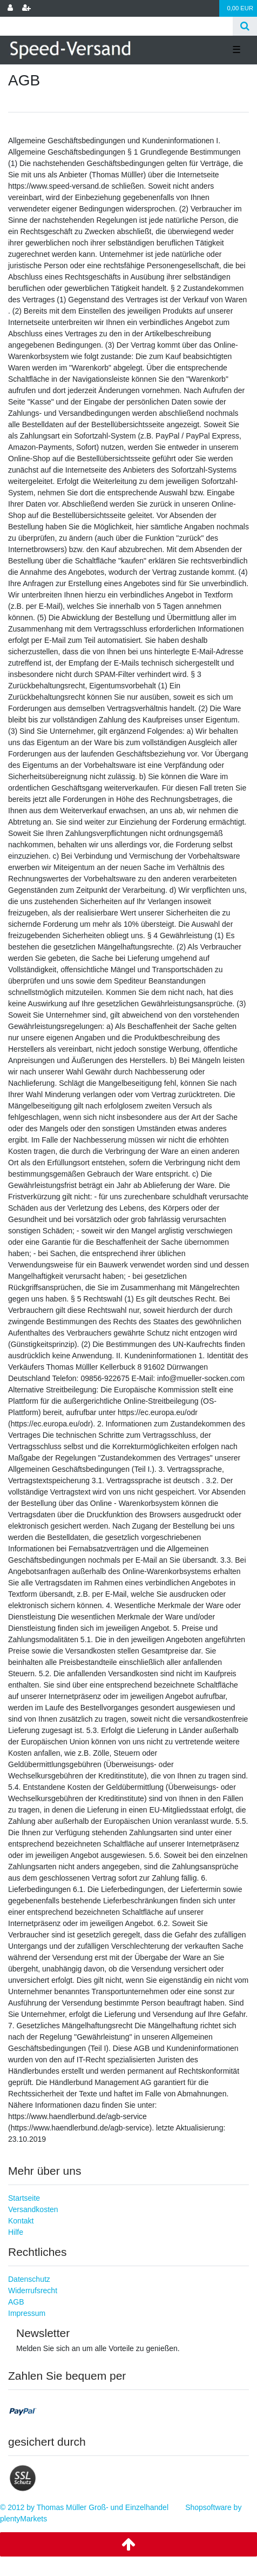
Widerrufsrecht (32, 2290)
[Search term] (116, 26)
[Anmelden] (10, 8)
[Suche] (245, 26)
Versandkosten (33, 2209)
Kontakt (20, 2220)
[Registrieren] (26, 8)
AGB (16, 2302)
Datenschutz (29, 2279)
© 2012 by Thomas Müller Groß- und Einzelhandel (84, 2507)
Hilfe (15, 2232)
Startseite (24, 2198)
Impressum (26, 2313)
